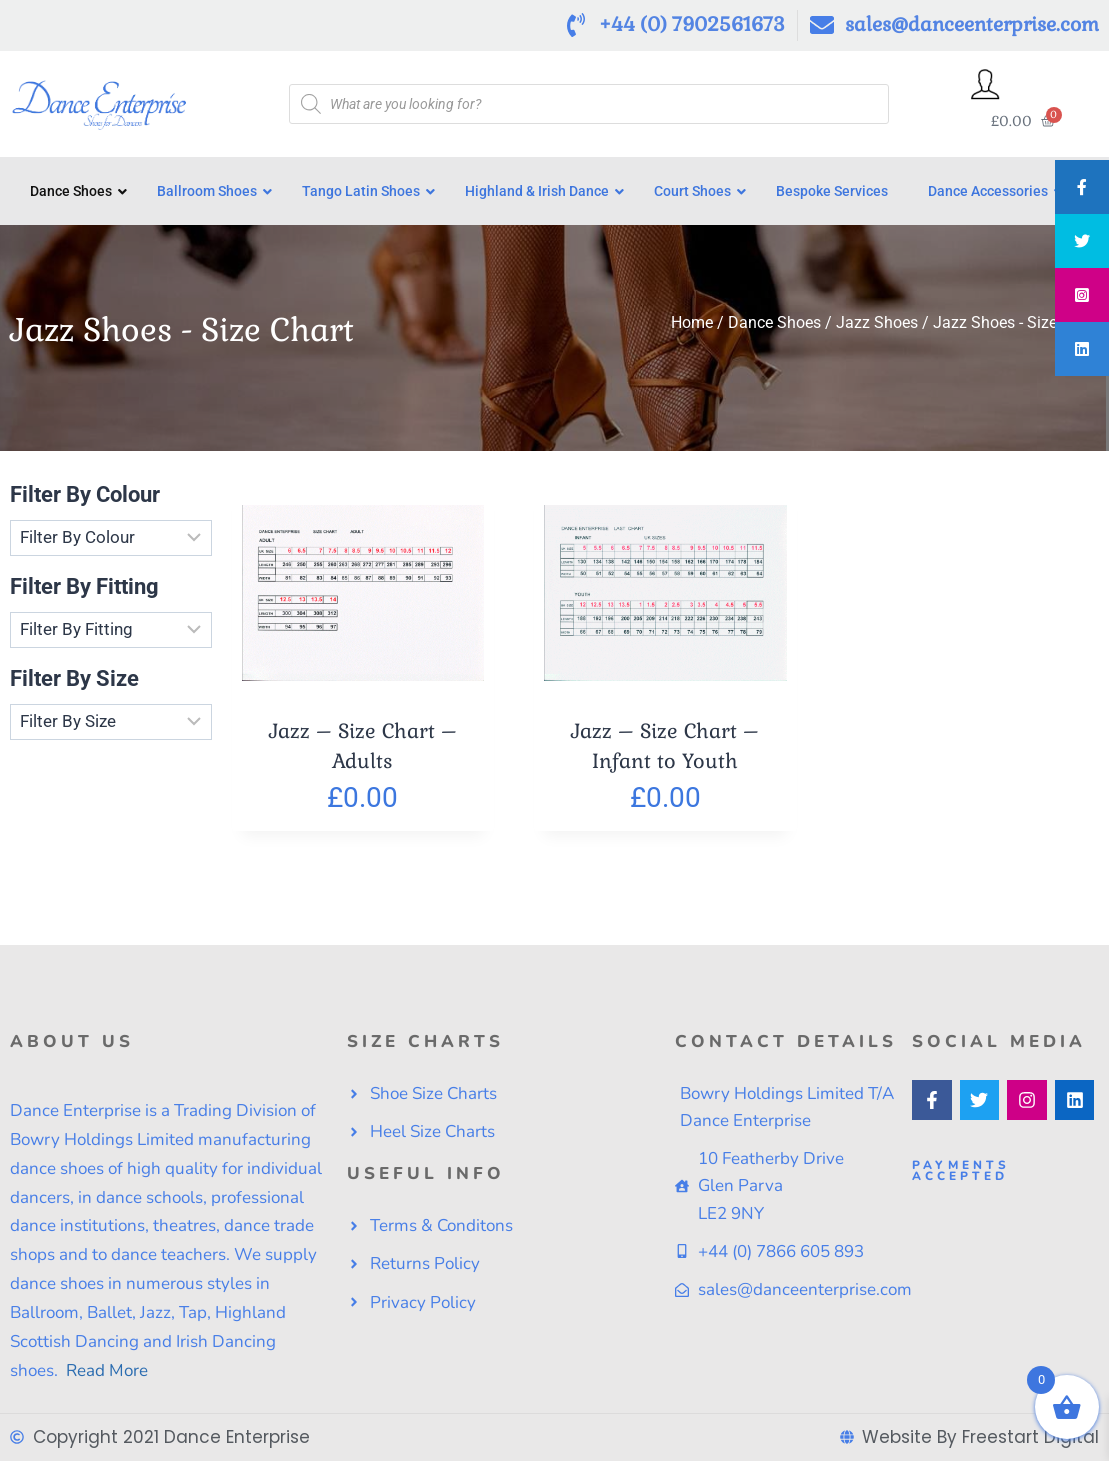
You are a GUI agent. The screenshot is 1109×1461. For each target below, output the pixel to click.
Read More (105, 1370)
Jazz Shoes (877, 330)
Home (692, 330)
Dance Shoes (774, 330)
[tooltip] (1082, 187)
